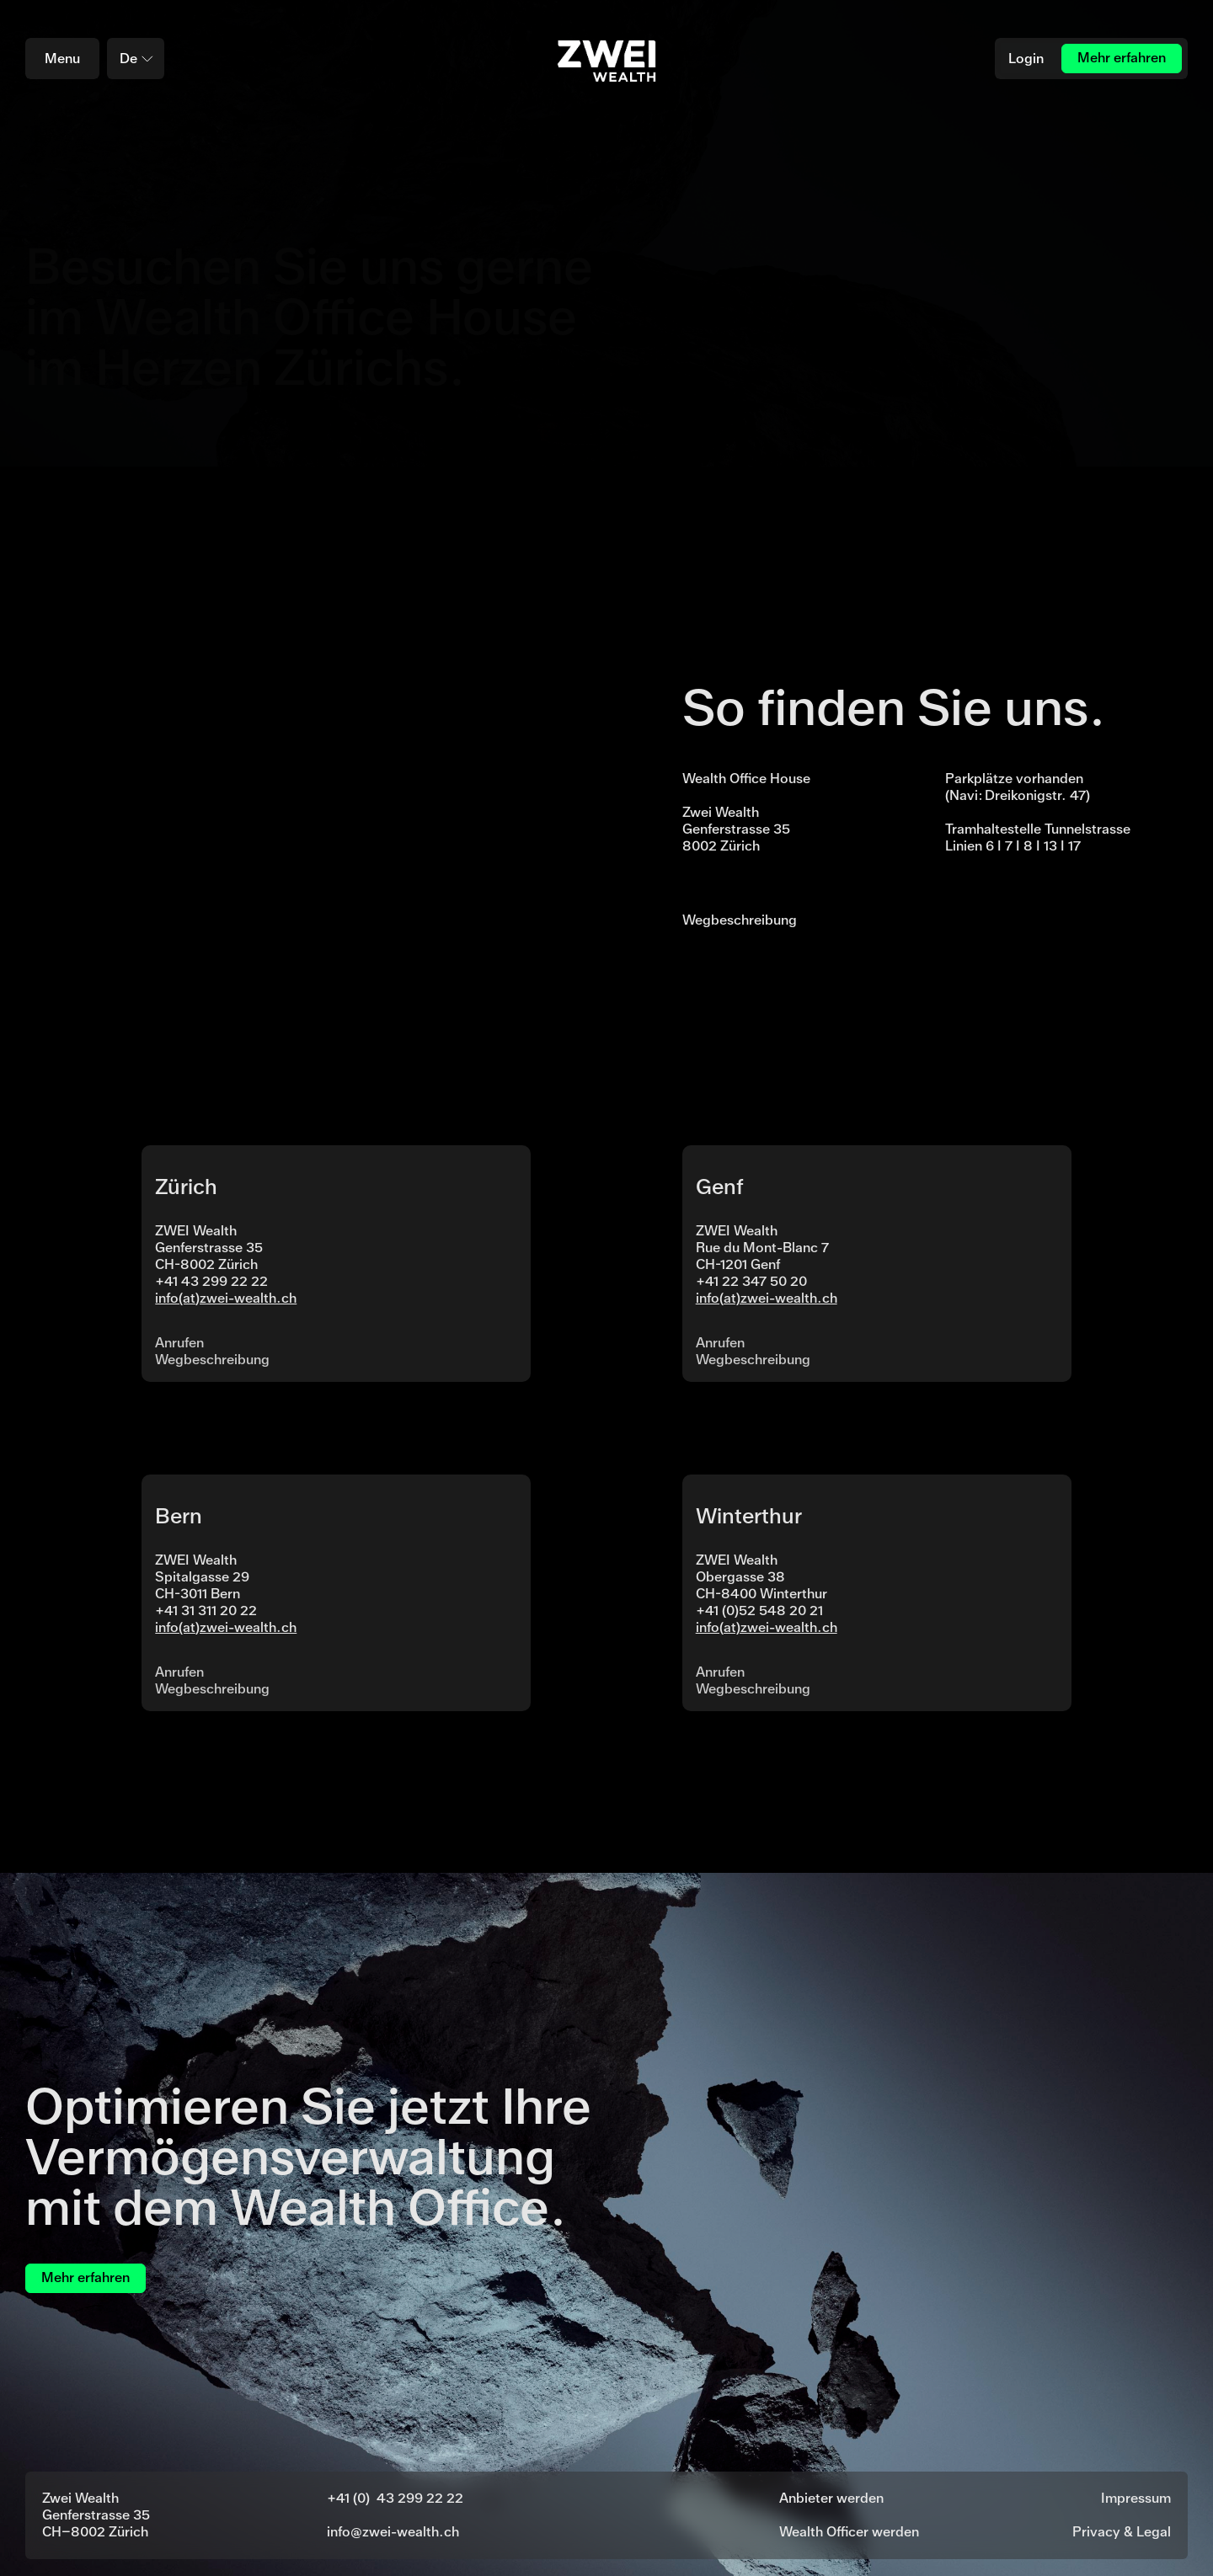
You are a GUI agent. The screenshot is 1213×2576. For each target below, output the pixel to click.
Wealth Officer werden (849, 2532)
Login (1026, 59)
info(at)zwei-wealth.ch (226, 1298)
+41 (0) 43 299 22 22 (395, 2498)
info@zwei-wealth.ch (393, 2532)
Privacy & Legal (1121, 2532)
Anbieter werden (831, 2498)
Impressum (1136, 2498)
